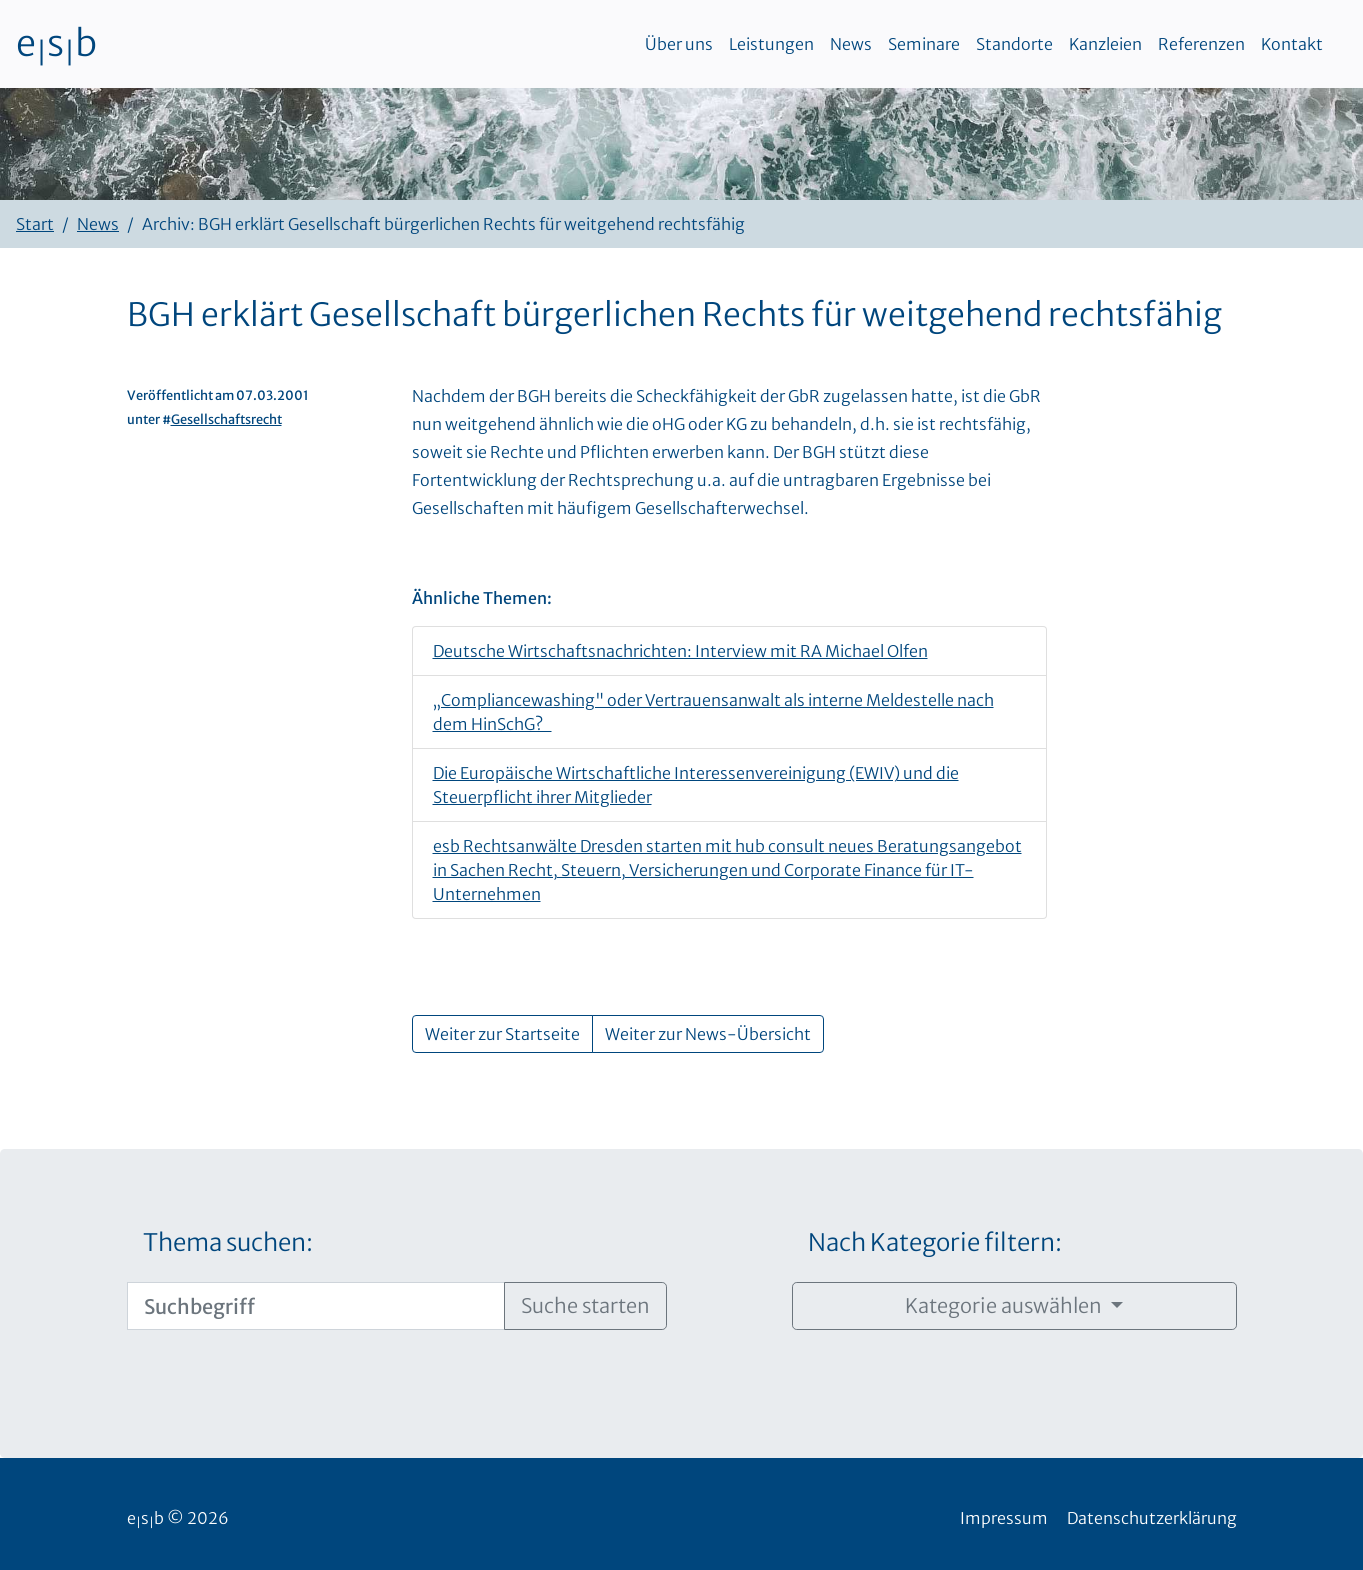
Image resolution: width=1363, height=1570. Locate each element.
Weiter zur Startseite (502, 1034)
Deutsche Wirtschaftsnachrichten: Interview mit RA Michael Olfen (680, 651)
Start (35, 224)
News (851, 44)
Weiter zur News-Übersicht (708, 1034)
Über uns (679, 44)
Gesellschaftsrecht (226, 419)
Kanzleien (1105, 44)
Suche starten (585, 1305)
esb (56, 44)
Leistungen (771, 44)
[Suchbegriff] (316, 1306)
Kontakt (1292, 44)
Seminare (924, 44)
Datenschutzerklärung (1152, 1518)
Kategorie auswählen (1005, 1305)
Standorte (1014, 44)
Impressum (1004, 1518)
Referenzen (1201, 44)
